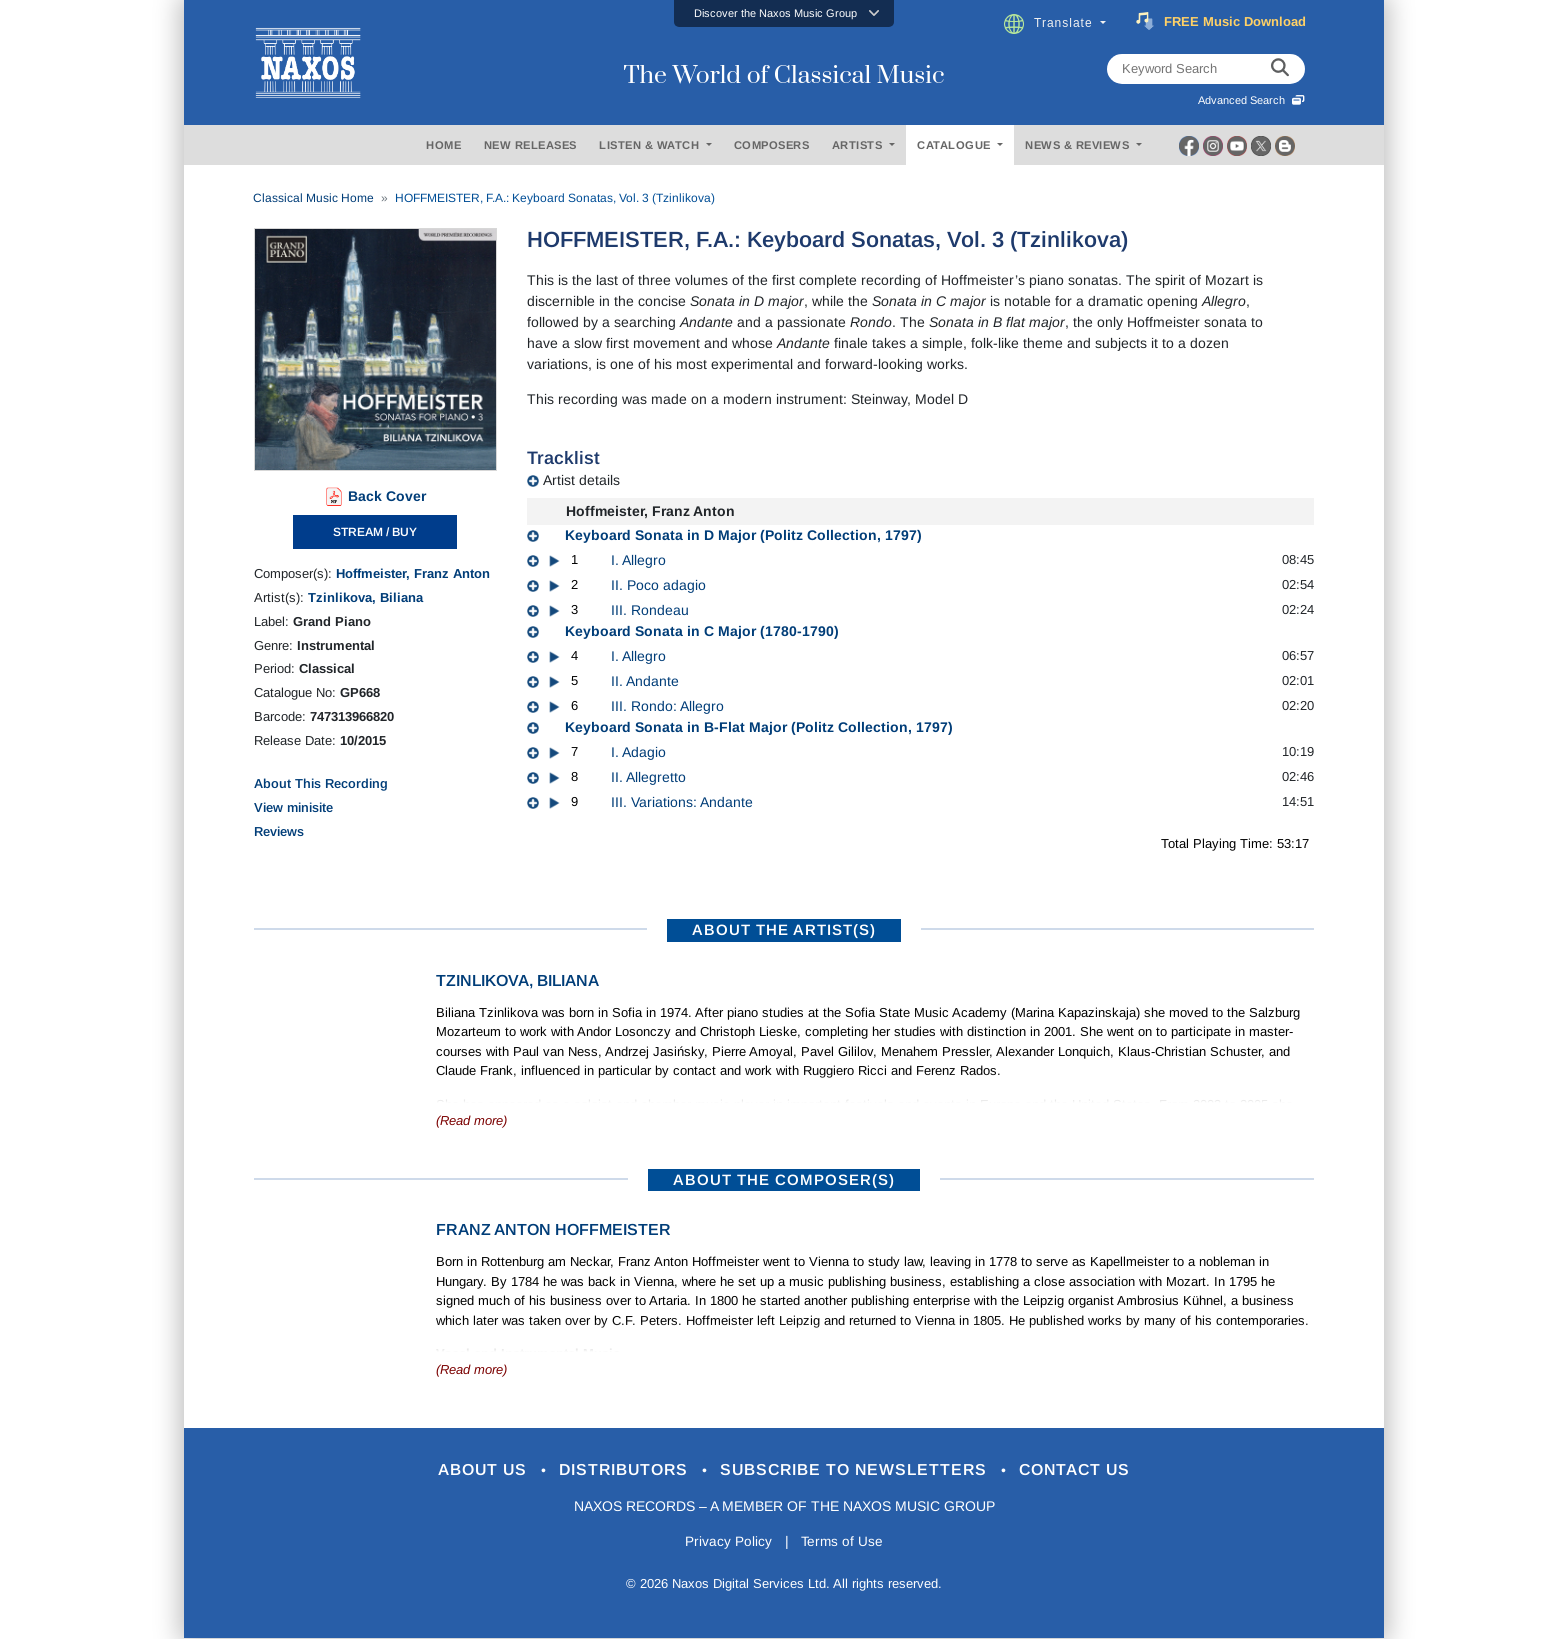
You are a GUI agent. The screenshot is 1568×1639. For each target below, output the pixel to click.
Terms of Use (844, 1543)
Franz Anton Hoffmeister (553, 1229)
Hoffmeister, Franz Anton (413, 573)
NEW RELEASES (530, 145)
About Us (467, 1470)
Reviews (279, 831)
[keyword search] (1280, 69)
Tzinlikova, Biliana (365, 597)
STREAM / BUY (375, 532)
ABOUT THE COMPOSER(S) (784, 1179)
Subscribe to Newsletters (862, 1470)
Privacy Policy (726, 1543)
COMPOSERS (772, 145)
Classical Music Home (313, 198)
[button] (784, 13)
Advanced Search (1251, 100)
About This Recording (321, 783)
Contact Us (1093, 1470)
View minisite (293, 807)
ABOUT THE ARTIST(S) (784, 929)
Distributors (618, 1470)
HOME (443, 145)
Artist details (581, 480)
